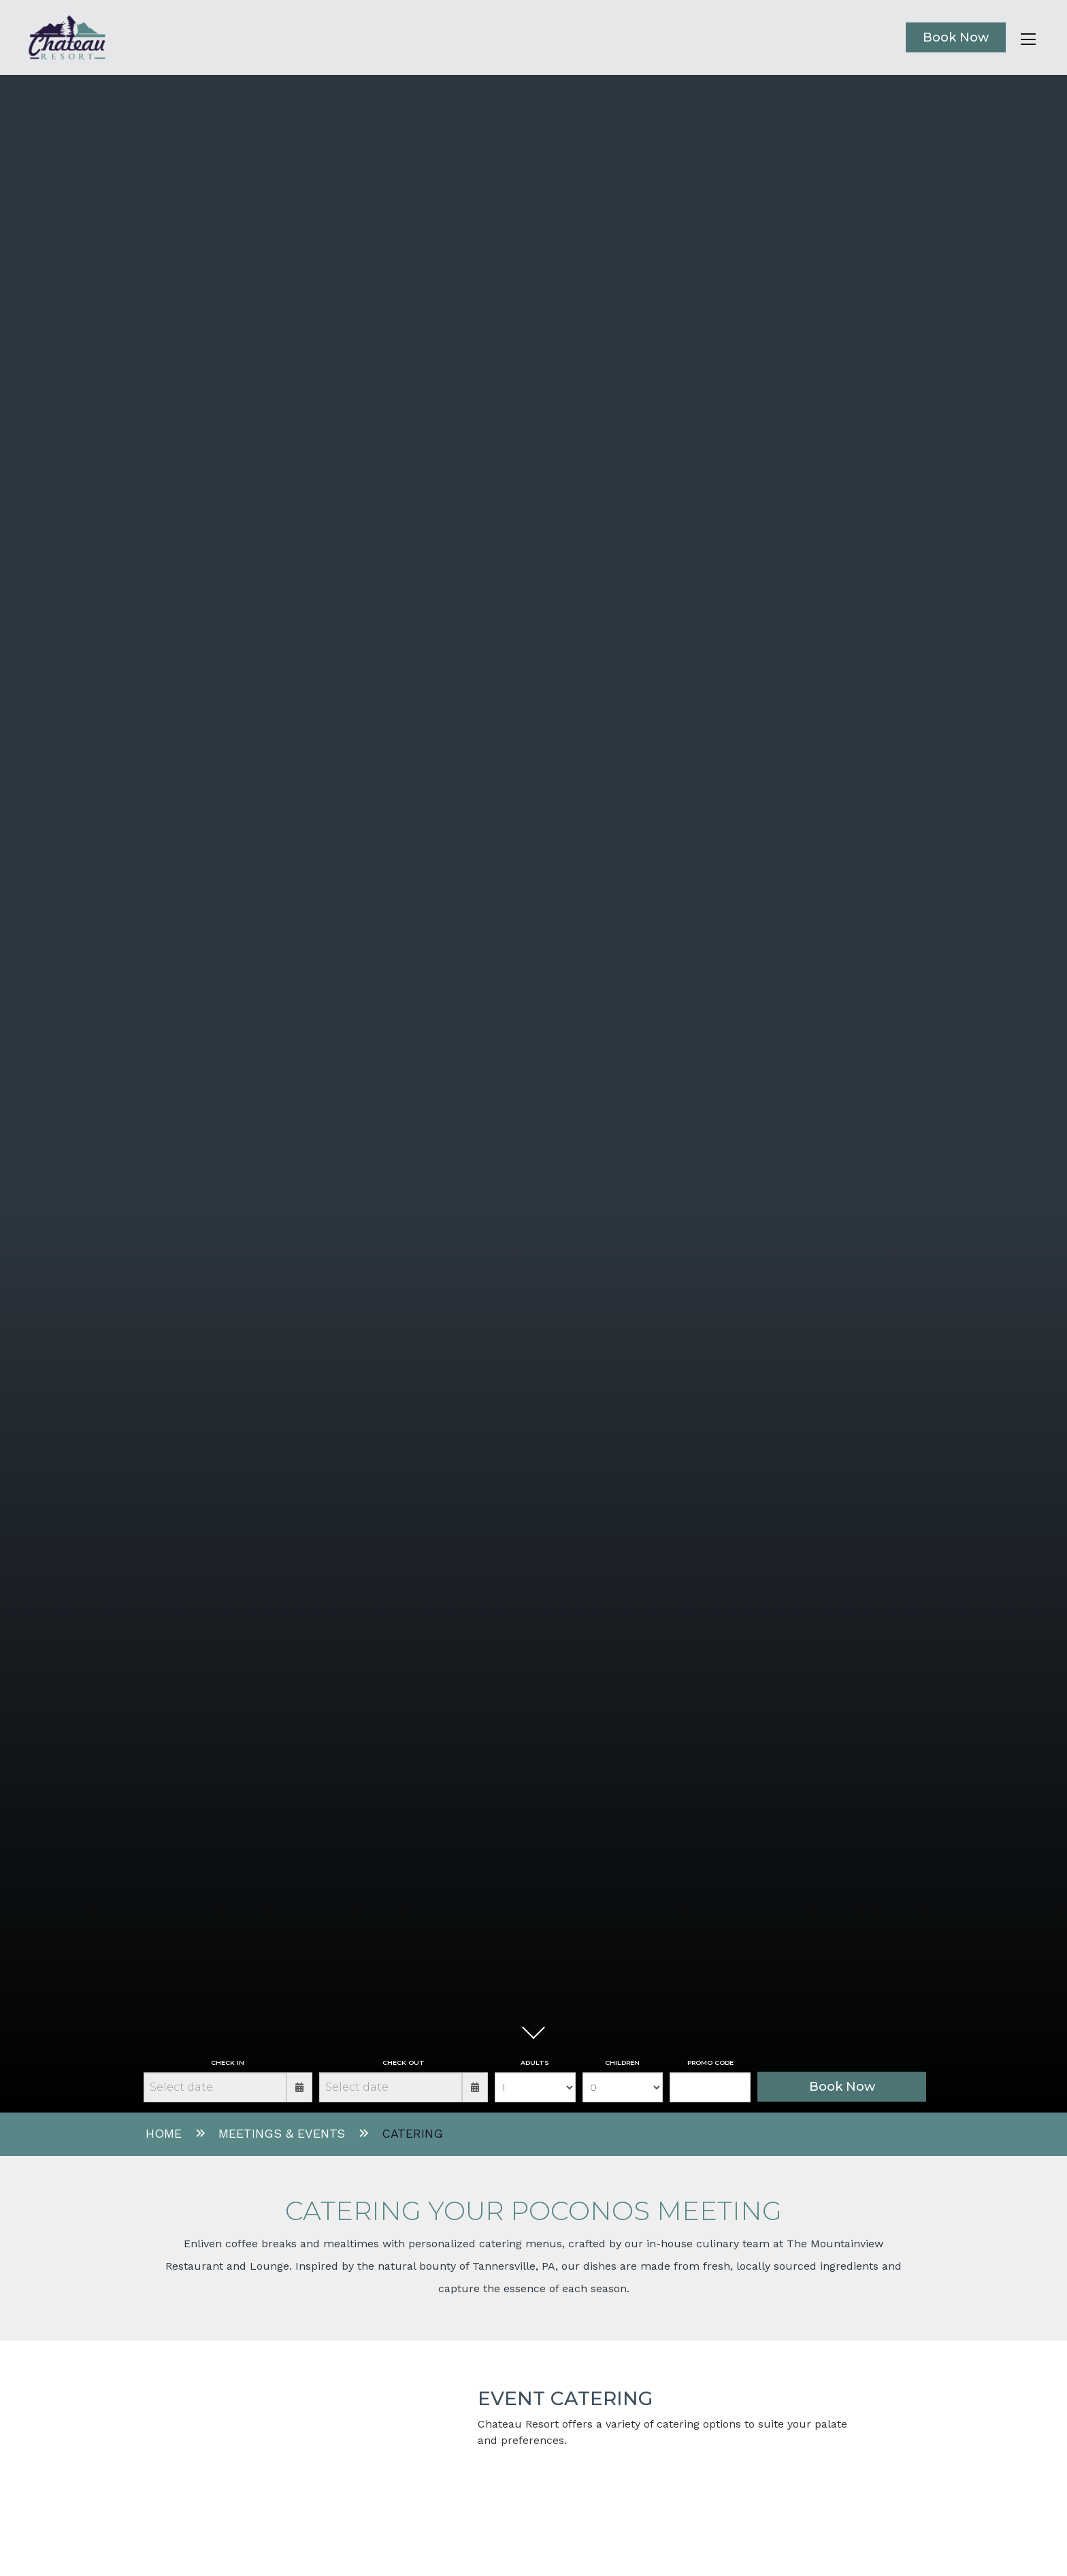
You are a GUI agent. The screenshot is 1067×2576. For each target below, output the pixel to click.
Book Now (956, 37)
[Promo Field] (710, 2087)
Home (164, 2133)
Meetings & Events (281, 2133)
